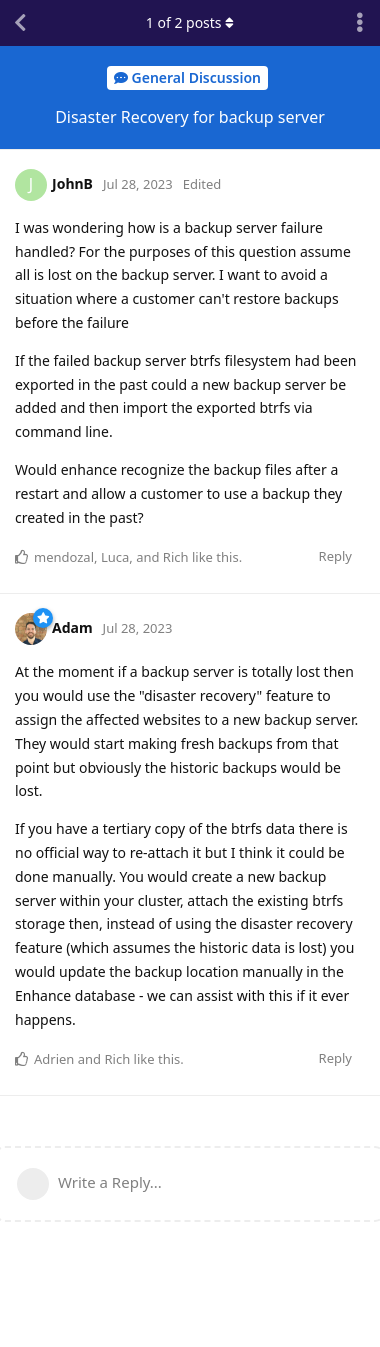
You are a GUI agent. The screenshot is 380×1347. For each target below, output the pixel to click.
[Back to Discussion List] (20, 23)
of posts (190, 22)
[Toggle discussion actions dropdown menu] (360, 23)
